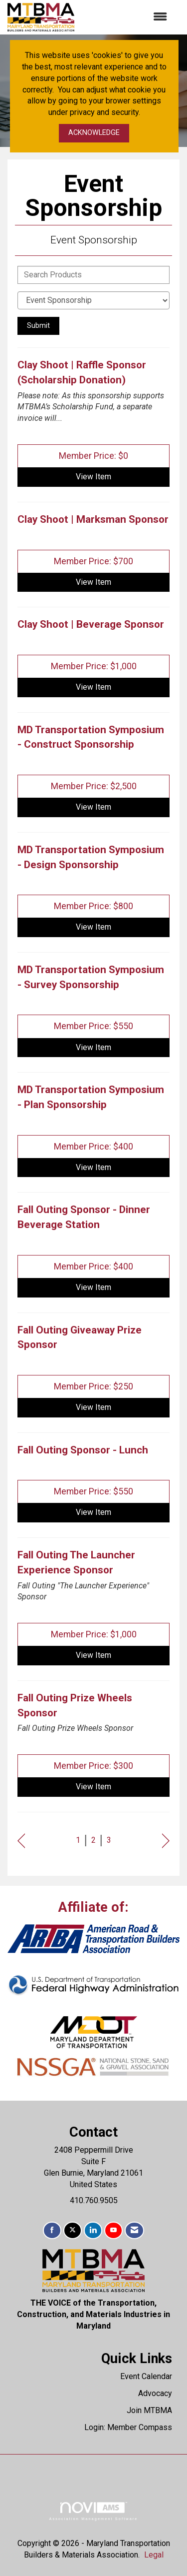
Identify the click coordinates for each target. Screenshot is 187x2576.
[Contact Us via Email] (134, 2230)
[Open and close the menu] (125, 17)
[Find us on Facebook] (52, 2230)
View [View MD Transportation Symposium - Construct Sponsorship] (93, 807)
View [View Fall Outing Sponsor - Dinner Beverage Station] (93, 1287)
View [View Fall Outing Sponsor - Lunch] (93, 1512)
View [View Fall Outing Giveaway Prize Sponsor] (93, 1407)
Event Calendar (146, 2376)
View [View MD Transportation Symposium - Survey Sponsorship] (93, 1047)
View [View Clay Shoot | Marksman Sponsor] (93, 582)
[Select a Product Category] (93, 300)
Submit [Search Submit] (38, 325)
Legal (154, 2555)
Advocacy (155, 2393)
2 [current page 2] (93, 1840)
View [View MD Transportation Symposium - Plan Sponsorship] (93, 1167)
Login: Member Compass (128, 2427)
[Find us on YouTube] (113, 2230)
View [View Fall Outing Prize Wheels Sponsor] (93, 1786)
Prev (21, 1841)
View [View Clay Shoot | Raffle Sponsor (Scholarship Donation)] (93, 476)
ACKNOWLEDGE (94, 132)
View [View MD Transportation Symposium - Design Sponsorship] (93, 927)
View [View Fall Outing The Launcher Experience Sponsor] (93, 1655)
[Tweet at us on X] (72, 2230)
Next (166, 1841)
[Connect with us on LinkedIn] (93, 2230)
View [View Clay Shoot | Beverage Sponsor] (93, 687)
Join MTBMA (149, 2410)
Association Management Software (93, 2511)
